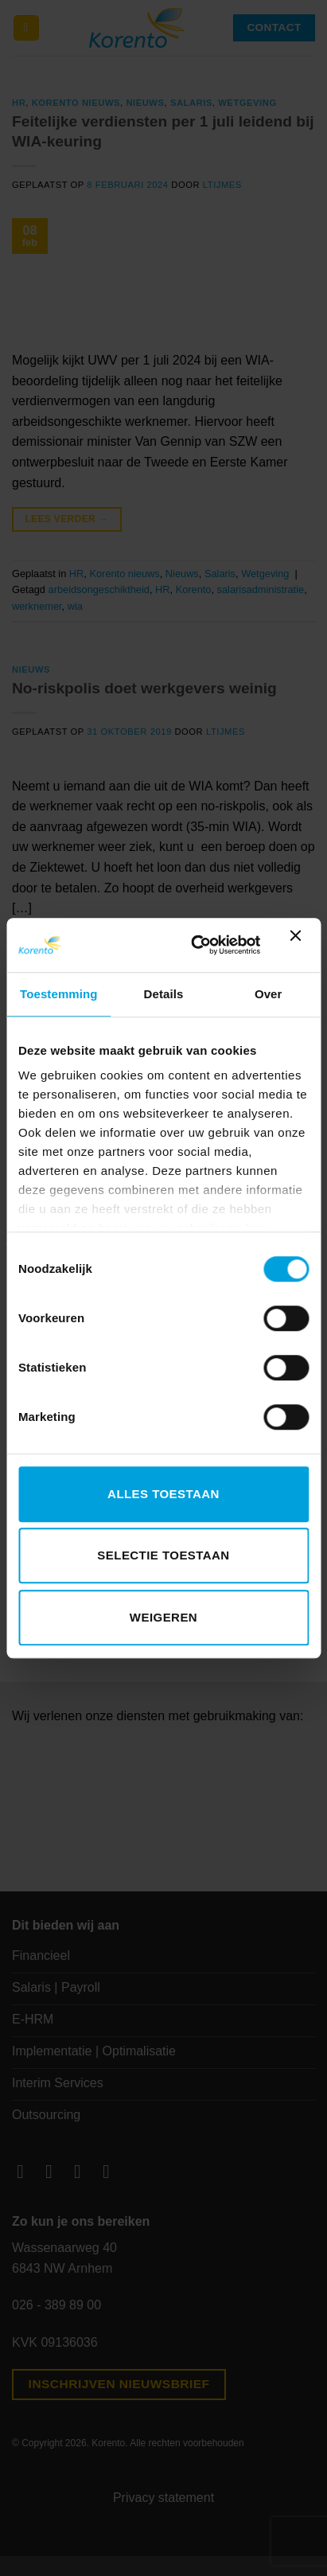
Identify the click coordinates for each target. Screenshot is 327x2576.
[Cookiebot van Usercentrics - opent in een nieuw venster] (195, 945)
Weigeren (163, 1617)
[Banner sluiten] (299, 945)
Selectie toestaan (163, 1555)
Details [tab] (164, 994)
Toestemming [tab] (59, 994)
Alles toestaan (163, 1494)
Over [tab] (268, 994)
